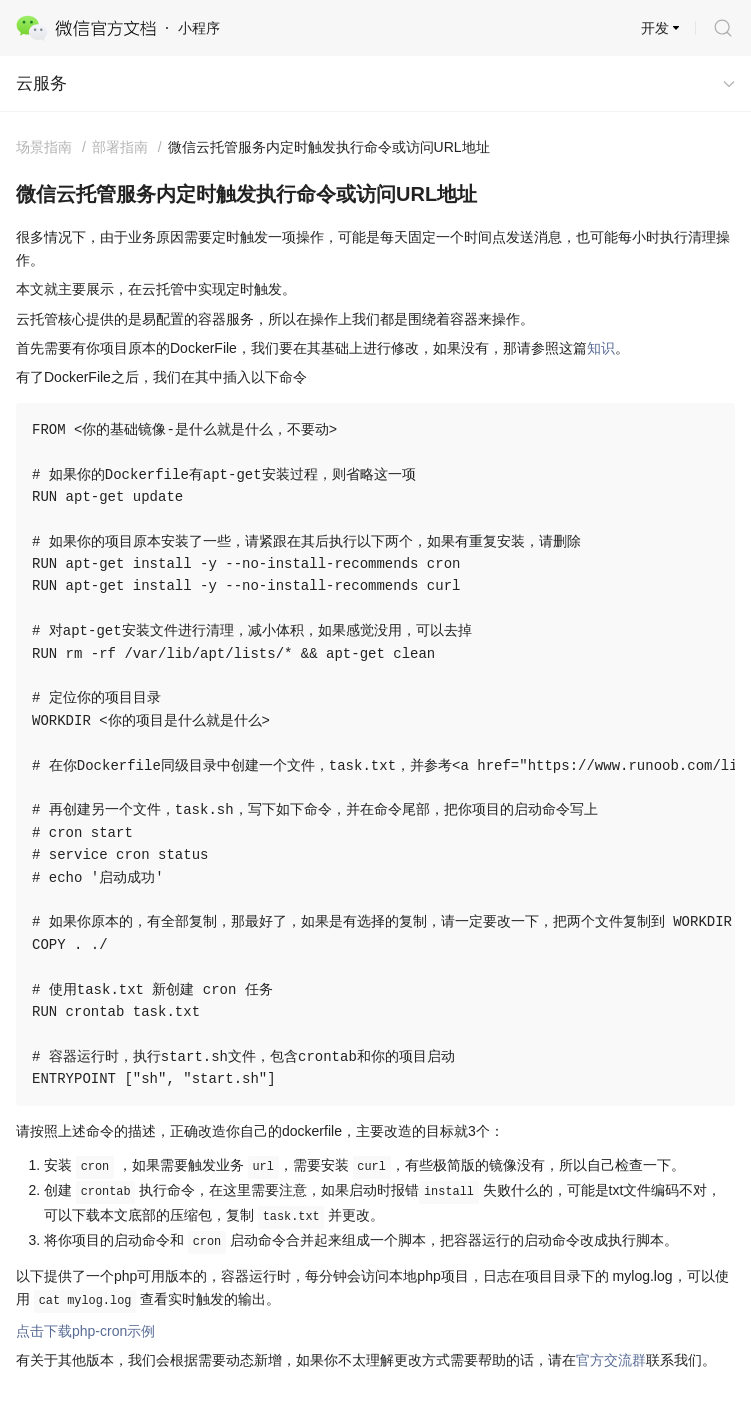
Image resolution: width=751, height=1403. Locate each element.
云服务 (41, 83)
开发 (655, 28)
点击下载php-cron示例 (85, 1331)
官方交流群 (611, 1360)
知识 (601, 348)
